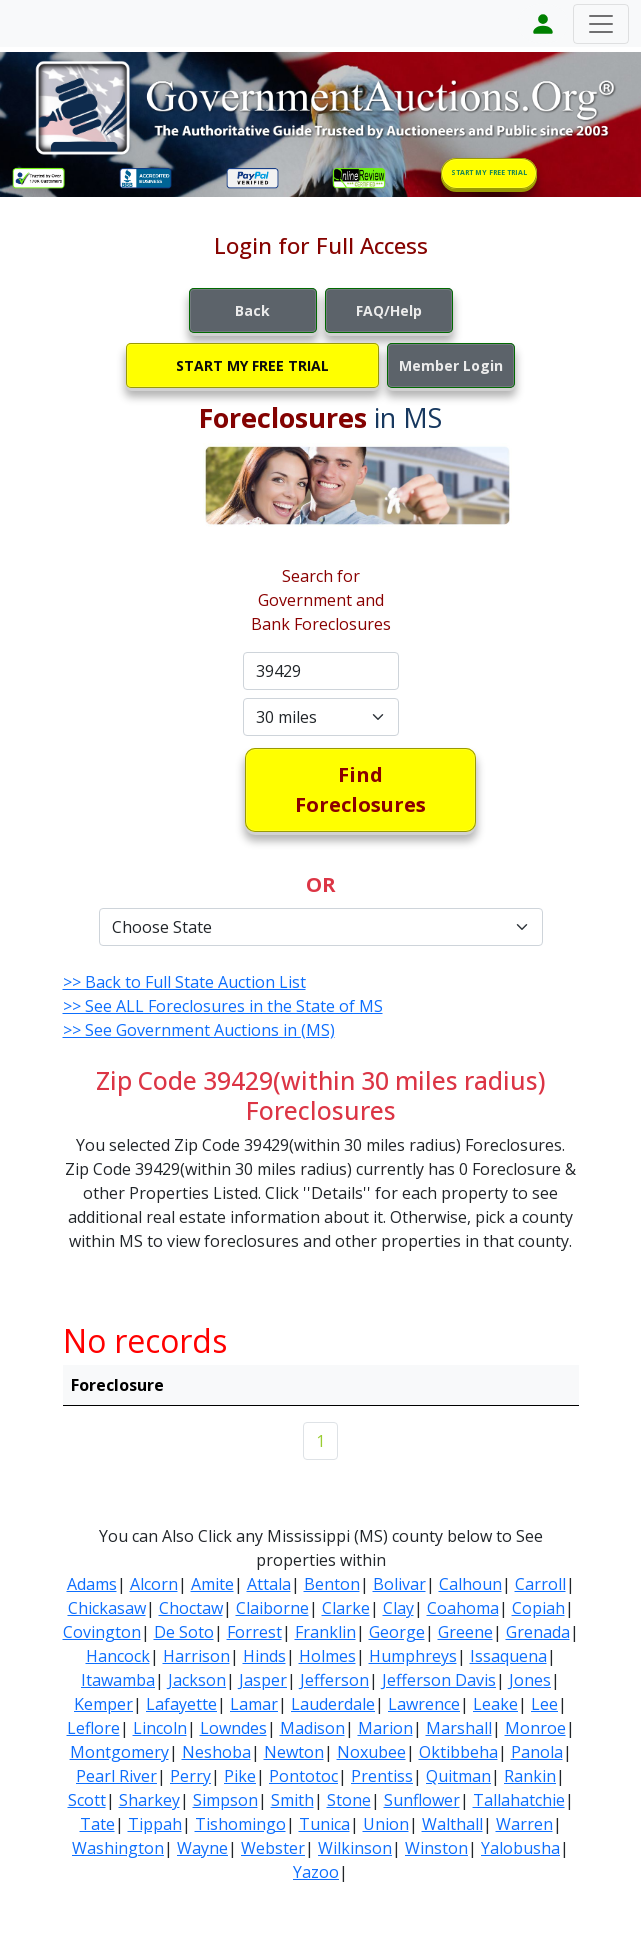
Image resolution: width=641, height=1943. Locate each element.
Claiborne (272, 1608)
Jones (530, 1680)
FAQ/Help (389, 310)
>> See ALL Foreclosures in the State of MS (223, 1006)
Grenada (538, 1632)
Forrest (254, 1632)
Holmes (327, 1656)
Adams (92, 1584)
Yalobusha (520, 1848)
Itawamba (118, 1680)
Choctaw (191, 1608)
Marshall (459, 1728)
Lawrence (424, 1704)
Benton (332, 1584)
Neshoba (216, 1752)
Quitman (458, 1776)
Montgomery (119, 1752)
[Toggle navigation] (601, 24)
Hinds (264, 1656)
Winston (436, 1848)
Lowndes (233, 1728)
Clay (398, 1608)
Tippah (155, 1824)
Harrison (196, 1656)
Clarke (346, 1608)
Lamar (254, 1704)
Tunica (324, 1824)
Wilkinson (355, 1848)
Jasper (263, 1680)
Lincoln (160, 1728)
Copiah (538, 1608)
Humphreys (413, 1656)
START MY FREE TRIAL (489, 172)
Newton (294, 1752)
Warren (524, 1824)
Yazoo (316, 1872)
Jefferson (334, 1680)
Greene (465, 1632)
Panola (537, 1752)
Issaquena (508, 1656)
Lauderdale (333, 1704)
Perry (190, 1776)
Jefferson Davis (439, 1680)
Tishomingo (240, 1824)
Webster (273, 1848)
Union (386, 1824)
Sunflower (422, 1800)
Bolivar (399, 1584)
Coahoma (463, 1608)
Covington (102, 1632)
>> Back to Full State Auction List (184, 982)
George (397, 1632)
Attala (269, 1584)
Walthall (452, 1824)
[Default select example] (321, 717)
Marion (385, 1728)
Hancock (118, 1656)
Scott (87, 1800)
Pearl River (116, 1776)
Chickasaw (107, 1608)
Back (252, 310)
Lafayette (181, 1704)
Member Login (451, 365)
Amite (212, 1584)
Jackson (197, 1680)
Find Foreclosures (360, 789)
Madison (312, 1728)
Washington (118, 1848)
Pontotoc (303, 1776)
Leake (495, 1704)
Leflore (93, 1728)
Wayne (202, 1848)
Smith (292, 1800)
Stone (349, 1800)
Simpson (225, 1800)
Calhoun (470, 1584)
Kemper (103, 1704)
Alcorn (154, 1584)
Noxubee (371, 1752)
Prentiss (382, 1776)
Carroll (540, 1584)
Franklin (325, 1632)
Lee (544, 1704)
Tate (97, 1824)
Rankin (530, 1776)
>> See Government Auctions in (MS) (199, 1030)
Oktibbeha (458, 1752)
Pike (240, 1776)
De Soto (184, 1632)
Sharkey (149, 1800)
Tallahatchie (519, 1800)
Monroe (535, 1728)
